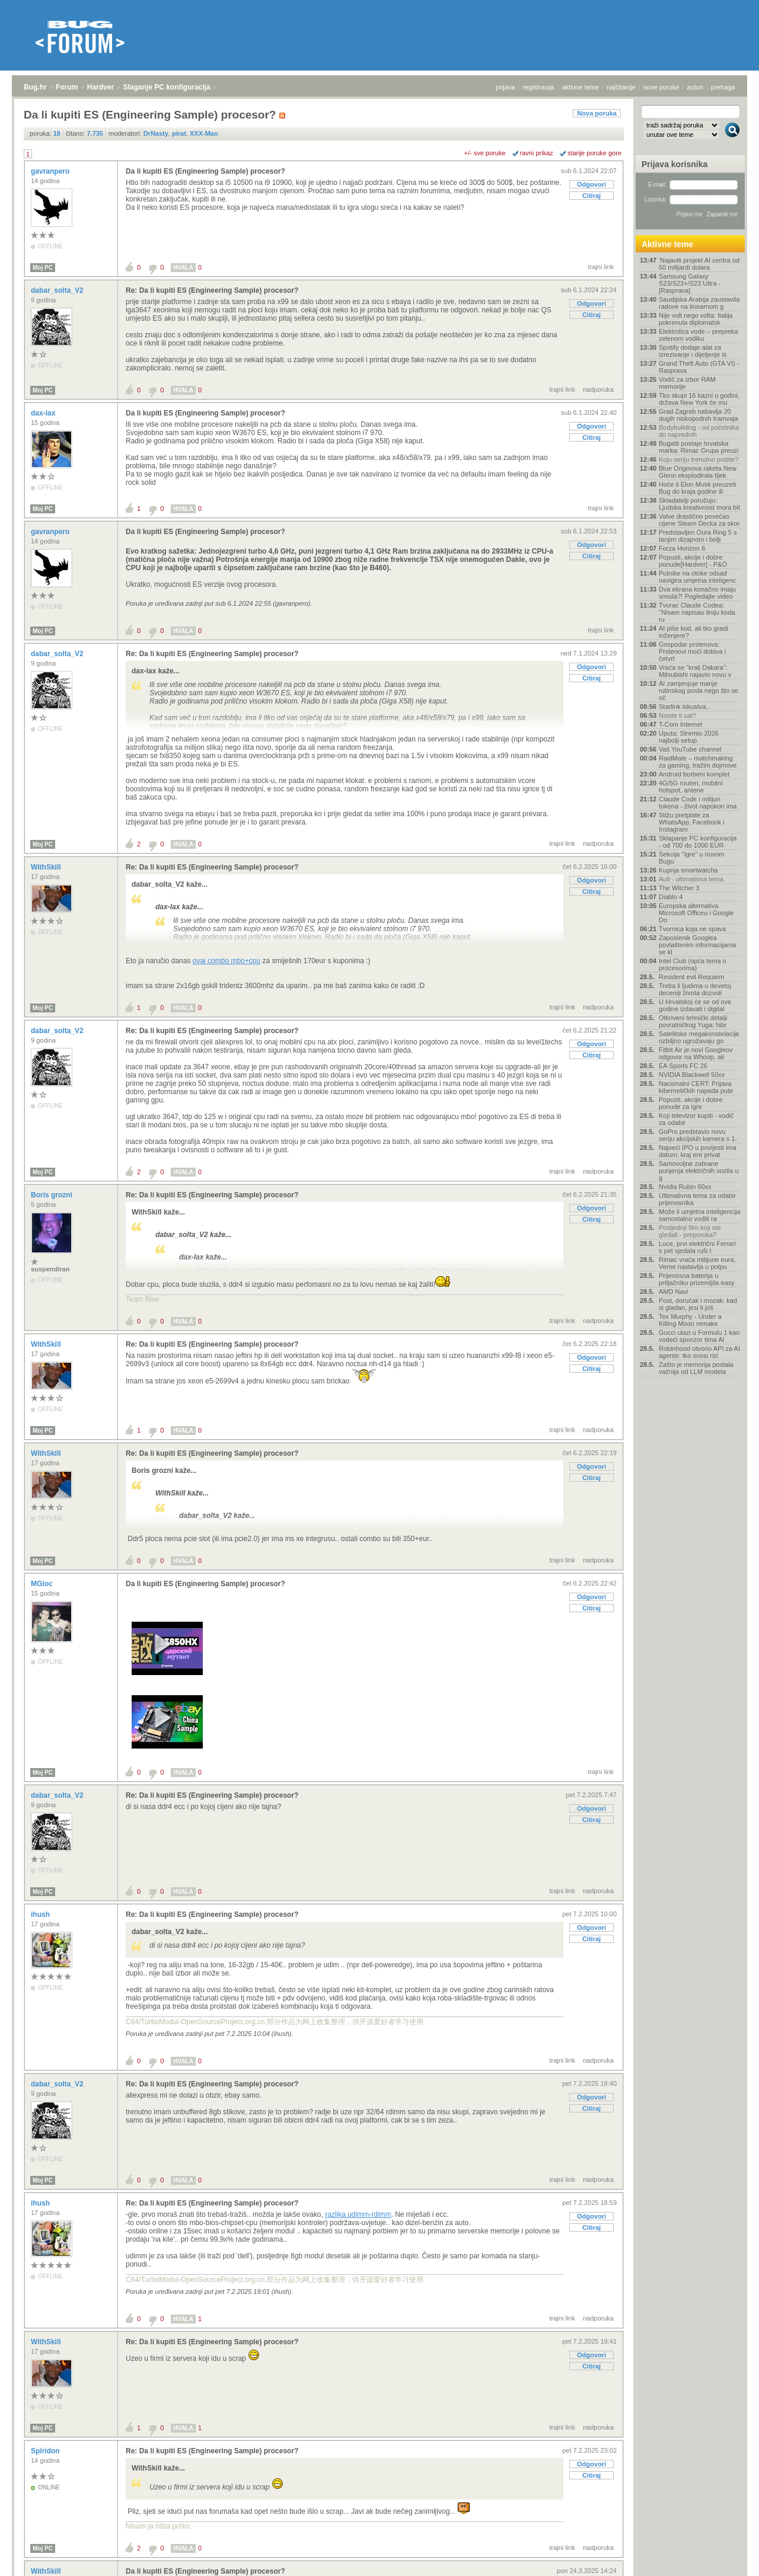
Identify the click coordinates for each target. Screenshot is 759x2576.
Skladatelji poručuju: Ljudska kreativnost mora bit (699, 504)
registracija (538, 87)
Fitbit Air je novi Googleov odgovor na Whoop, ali (696, 1053)
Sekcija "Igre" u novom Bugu (692, 858)
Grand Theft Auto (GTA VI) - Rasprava (699, 367)
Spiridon (46, 2451)
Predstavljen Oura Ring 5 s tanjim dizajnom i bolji (697, 536)
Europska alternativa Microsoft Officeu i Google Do (696, 912)
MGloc (43, 1584)
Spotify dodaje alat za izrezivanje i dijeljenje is (692, 351)
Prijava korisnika (674, 164)
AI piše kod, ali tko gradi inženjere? (693, 632)
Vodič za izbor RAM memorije (687, 383)
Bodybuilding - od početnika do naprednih (699, 431)
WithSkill (47, 867)
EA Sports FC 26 (683, 1065)
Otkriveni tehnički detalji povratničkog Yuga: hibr (693, 1021)
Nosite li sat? (677, 715)
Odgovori (591, 184)
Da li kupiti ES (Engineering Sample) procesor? (205, 171)
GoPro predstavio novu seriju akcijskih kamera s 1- (698, 1135)
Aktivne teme (667, 244)
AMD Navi (673, 1291)
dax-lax (44, 413)
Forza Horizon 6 (682, 548)
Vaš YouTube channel (690, 749)
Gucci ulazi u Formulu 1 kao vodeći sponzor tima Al (699, 1336)
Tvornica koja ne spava (692, 928)
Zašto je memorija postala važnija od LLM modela (696, 1368)
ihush (41, 1914)
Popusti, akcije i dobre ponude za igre (691, 1103)
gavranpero (51, 171)
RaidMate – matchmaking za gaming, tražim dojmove (697, 762)
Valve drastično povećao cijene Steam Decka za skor (699, 520)
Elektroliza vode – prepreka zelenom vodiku (698, 335)
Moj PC (43, 267)
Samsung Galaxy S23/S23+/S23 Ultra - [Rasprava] (689, 283)
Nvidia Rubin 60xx (685, 1186)
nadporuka (598, 389)
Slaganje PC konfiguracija (167, 87)
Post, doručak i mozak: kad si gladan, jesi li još (698, 1304)
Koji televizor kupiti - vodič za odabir (696, 1119)
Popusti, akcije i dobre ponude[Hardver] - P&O (693, 561)
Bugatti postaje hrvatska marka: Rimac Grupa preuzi (699, 447)
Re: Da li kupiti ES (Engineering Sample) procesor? (212, 290)
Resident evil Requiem (691, 976)
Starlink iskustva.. (684, 706)
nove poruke (661, 87)
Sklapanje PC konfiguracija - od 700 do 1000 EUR (697, 842)
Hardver (100, 87)
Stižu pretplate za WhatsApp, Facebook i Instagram (692, 822)
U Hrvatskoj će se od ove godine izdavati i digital (695, 1005)
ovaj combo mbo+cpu (226, 961)
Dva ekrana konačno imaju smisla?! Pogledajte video (697, 593)
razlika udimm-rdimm (358, 2214)
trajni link (601, 266)
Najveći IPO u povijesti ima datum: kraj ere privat (697, 1151)
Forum (67, 87)
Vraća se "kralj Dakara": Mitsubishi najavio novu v (695, 671)
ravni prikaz (536, 152)
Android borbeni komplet (694, 774)
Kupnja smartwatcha (688, 870)
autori (695, 87)
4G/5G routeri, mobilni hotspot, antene (691, 786)
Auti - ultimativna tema (691, 879)
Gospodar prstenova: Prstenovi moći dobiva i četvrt (692, 651)
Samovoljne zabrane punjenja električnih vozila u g (699, 1170)
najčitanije (621, 87)
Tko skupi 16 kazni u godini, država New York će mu (699, 399)
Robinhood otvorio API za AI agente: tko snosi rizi (699, 1352)
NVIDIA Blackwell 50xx (692, 1074)
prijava (505, 87)
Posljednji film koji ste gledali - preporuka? (690, 1231)
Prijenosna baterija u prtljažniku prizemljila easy (697, 1279)
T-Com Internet (680, 724)
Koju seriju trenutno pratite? (699, 459)
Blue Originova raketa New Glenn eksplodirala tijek (697, 472)
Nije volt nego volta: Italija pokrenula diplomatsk (696, 319)
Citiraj (591, 195)
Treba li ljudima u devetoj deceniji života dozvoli (695, 989)
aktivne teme (580, 87)
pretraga (723, 87)
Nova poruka (597, 113)
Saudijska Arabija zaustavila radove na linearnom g (699, 303)
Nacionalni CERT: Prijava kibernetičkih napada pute (696, 1087)
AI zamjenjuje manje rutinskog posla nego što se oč (698, 690)
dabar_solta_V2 (58, 290)
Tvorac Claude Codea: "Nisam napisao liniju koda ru (697, 612)
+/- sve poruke (485, 152)
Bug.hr (35, 87)
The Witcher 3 (679, 887)
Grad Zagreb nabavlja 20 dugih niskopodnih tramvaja (698, 415)
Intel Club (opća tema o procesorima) (692, 964)
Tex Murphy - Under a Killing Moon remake (690, 1320)
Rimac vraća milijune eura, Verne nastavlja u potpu (697, 1263)
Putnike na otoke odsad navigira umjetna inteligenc (697, 577)
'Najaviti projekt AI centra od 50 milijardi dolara (699, 264)
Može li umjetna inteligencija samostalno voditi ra (700, 1215)
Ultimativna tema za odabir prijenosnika (697, 1199)
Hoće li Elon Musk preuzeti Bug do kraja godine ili (697, 488)
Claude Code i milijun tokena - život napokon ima (697, 802)
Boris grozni (52, 1195)
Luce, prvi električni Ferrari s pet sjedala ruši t (697, 1247)
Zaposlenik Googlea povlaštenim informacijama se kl (697, 944)
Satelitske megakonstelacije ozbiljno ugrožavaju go (699, 1037)
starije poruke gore (594, 152)
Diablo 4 (671, 896)
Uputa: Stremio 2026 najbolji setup (689, 737)
